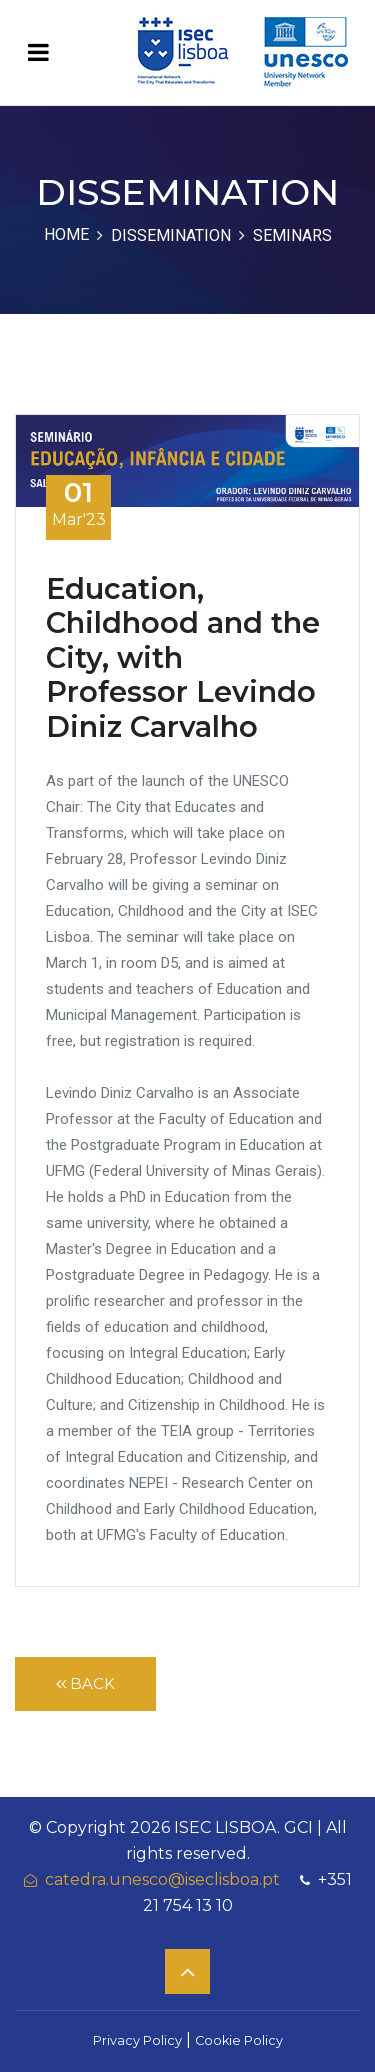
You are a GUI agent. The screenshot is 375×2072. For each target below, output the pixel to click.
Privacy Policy (137, 2040)
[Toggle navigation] (38, 52)
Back (85, 1683)
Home (66, 234)
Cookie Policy (239, 2040)
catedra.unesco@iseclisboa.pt (152, 1879)
